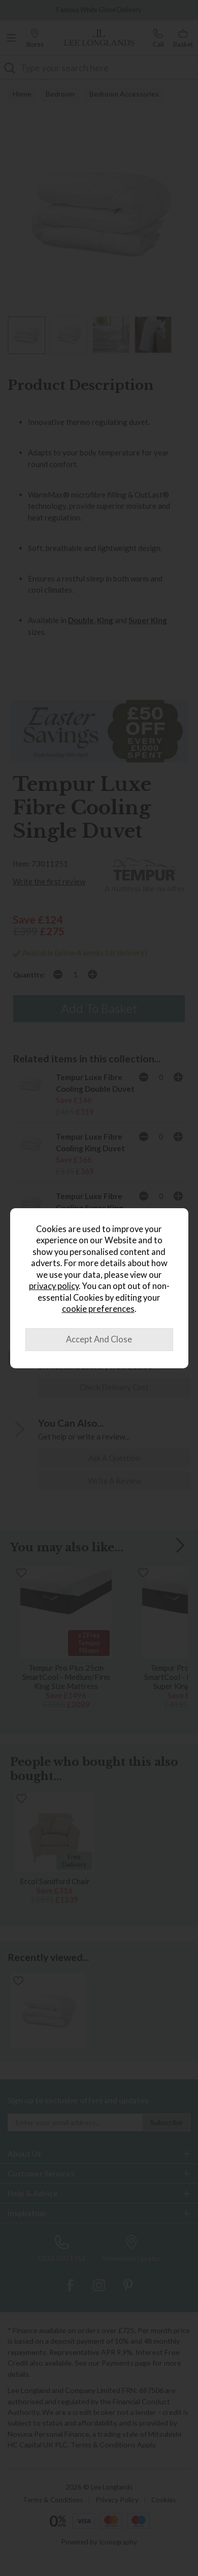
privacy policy (54, 1286)
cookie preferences (98, 1309)
